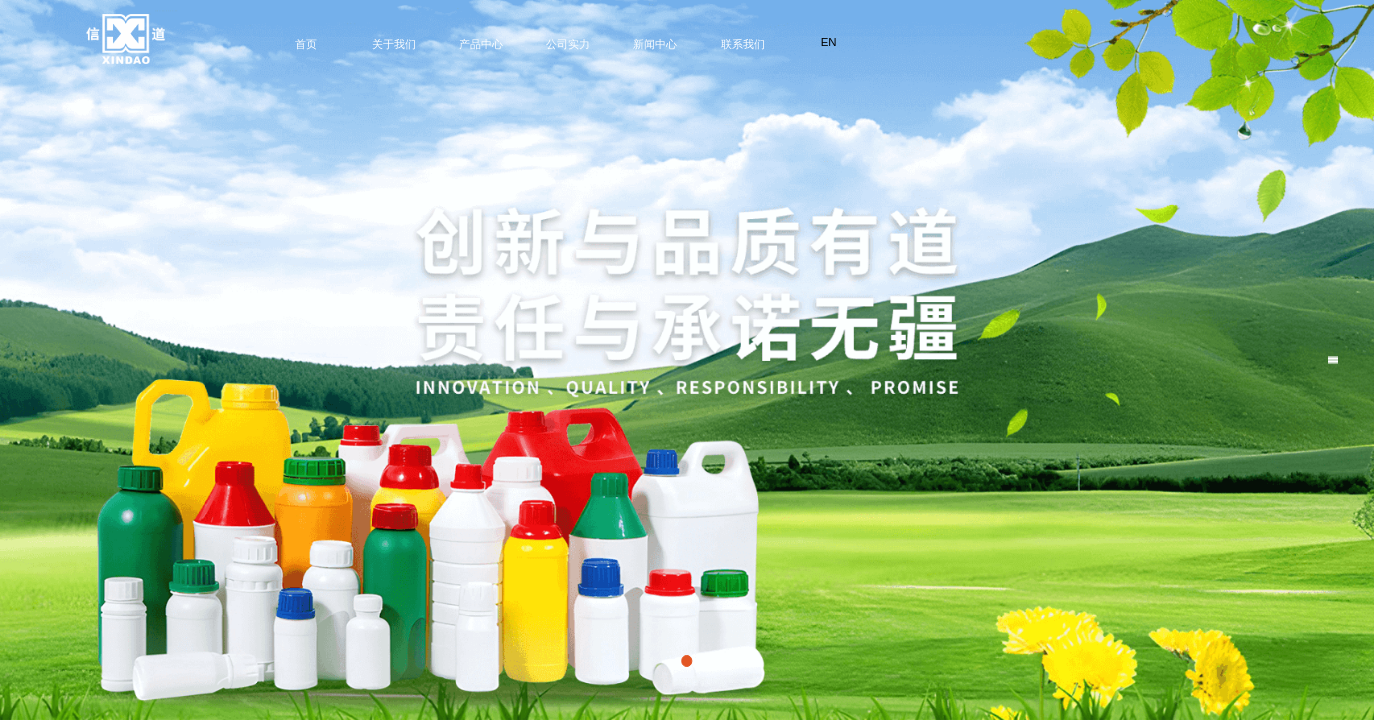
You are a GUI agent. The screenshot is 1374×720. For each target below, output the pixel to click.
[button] (686, 660)
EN (829, 42)
